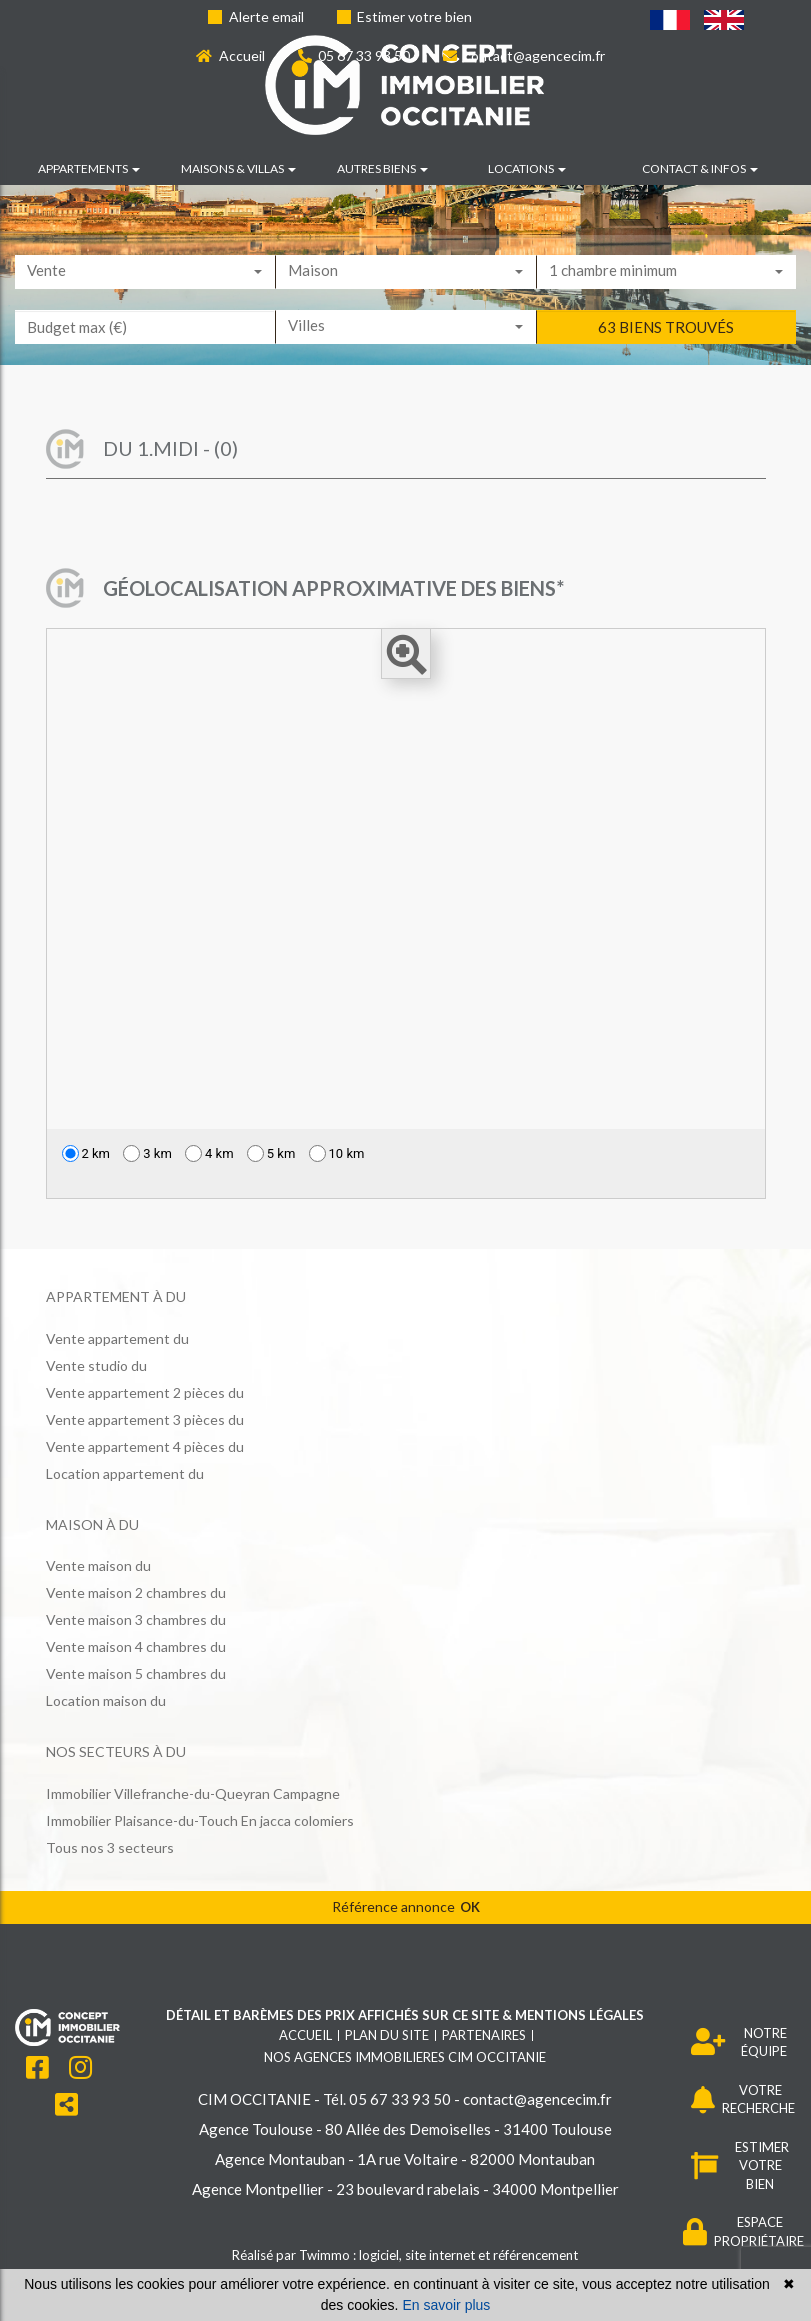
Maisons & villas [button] (238, 168)
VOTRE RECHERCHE (743, 2099)
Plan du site (387, 2035)
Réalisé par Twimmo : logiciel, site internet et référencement (405, 2255)
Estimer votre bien (405, 16)
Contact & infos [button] (700, 168)
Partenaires (484, 2035)
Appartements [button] (89, 168)
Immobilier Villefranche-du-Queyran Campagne (193, 1793)
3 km (147, 1153)
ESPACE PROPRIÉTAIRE (743, 2231)
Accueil (230, 55)
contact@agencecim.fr (524, 55)
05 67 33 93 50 (354, 55)
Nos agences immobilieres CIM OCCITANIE (405, 2057)
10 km (337, 1153)
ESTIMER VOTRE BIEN (740, 2165)
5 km (271, 1153)
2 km (86, 1153)
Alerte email (256, 16)
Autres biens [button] (382, 168)
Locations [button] (527, 168)
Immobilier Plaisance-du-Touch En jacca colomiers (200, 1820)
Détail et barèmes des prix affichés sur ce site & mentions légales (405, 2015)
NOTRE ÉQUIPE (739, 2042)
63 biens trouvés (666, 358)
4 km (209, 1153)
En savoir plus (446, 2305)
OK (470, 1907)
